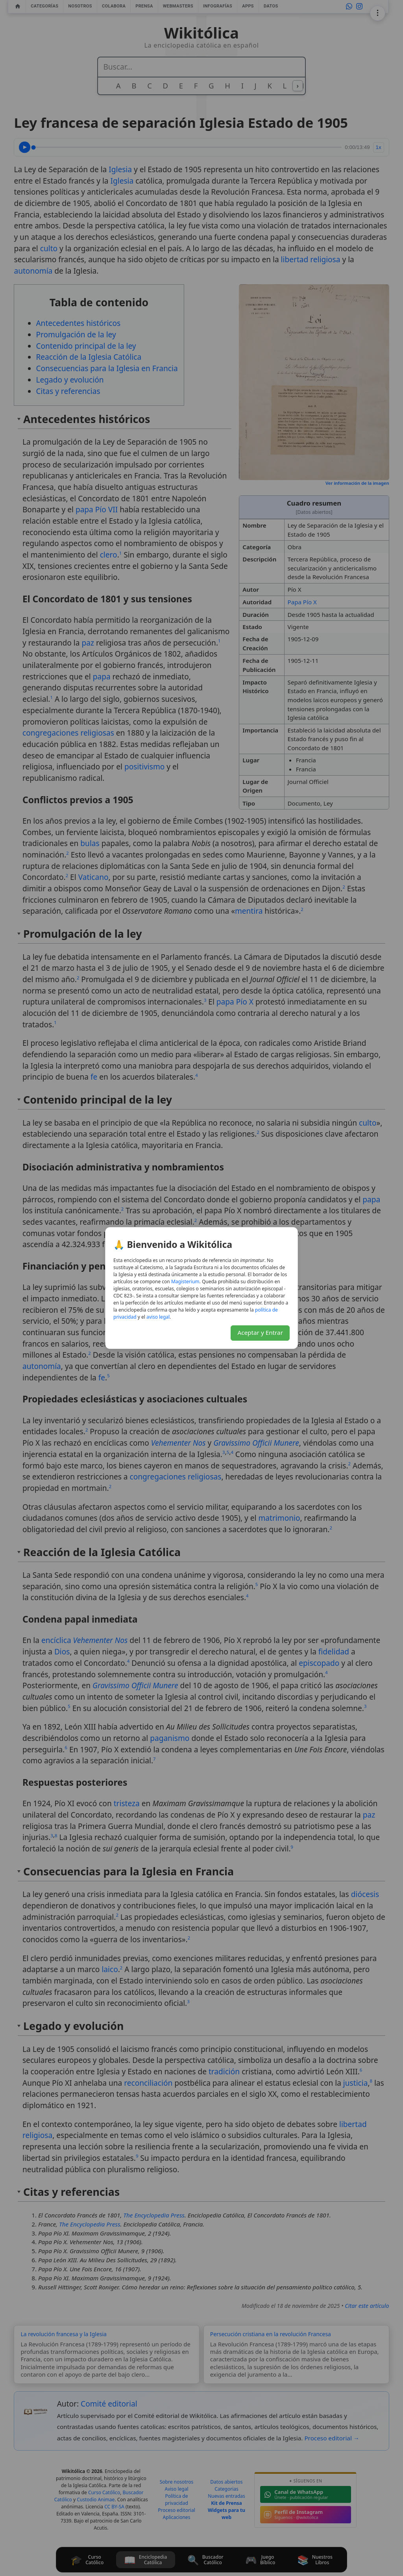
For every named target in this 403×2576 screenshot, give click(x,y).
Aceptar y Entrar (260, 1332)
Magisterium (185, 1281)
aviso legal (158, 1317)
